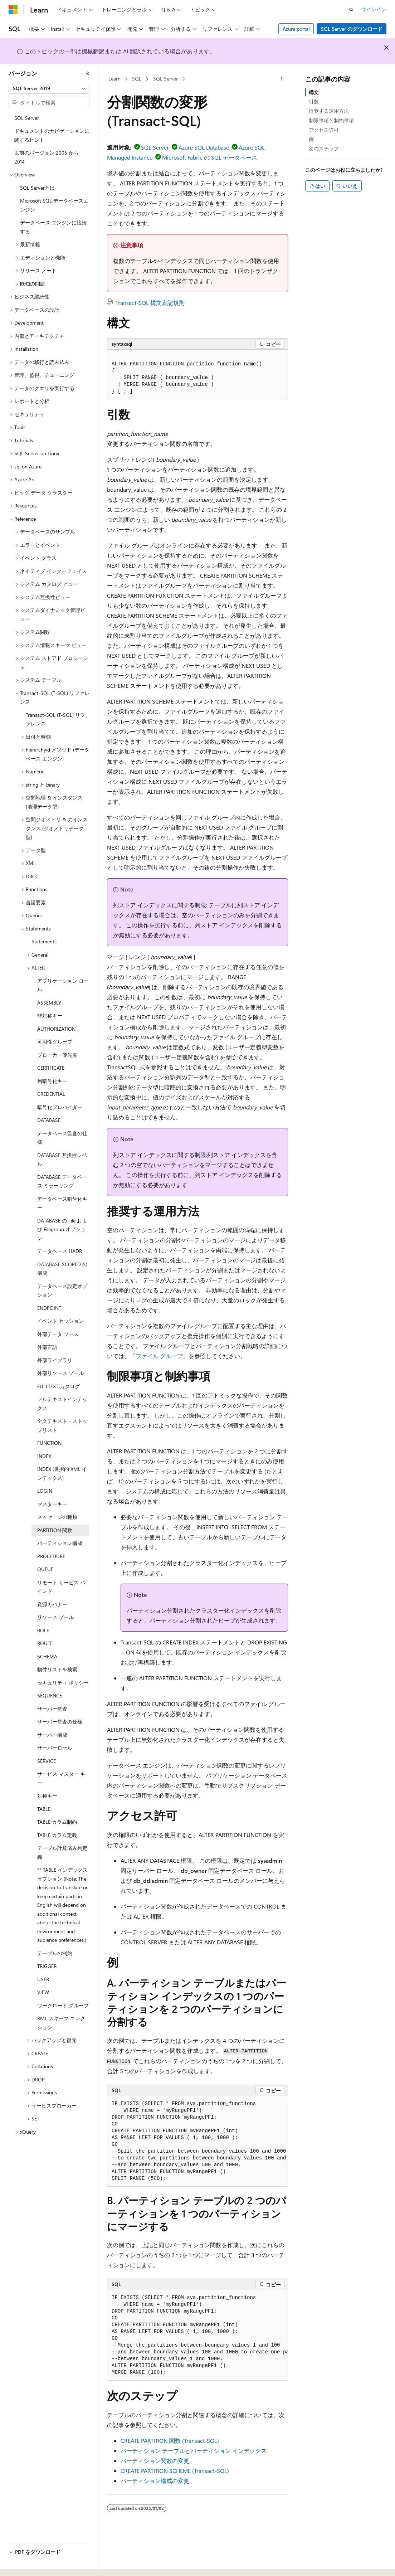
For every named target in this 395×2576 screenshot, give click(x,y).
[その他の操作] (281, 79)
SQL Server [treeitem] (26, 118)
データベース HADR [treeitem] (59, 1251)
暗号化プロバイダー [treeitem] (59, 1107)
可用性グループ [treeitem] (54, 1041)
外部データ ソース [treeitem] (58, 1334)
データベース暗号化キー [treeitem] (62, 1203)
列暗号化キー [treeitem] (52, 1081)
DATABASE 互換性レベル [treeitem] (62, 1159)
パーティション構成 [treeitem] (59, 1543)
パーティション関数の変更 (155, 2460)
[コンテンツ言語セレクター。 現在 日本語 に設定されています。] (23, 2564)
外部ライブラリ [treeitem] (54, 1360)
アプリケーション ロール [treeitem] (63, 985)
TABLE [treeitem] (43, 1808)
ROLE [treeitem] (43, 1630)
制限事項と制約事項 (331, 120)
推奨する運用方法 (329, 110)
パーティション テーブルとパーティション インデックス (194, 2450)
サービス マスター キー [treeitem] (61, 1778)
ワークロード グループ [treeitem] (63, 2005)
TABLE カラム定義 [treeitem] (57, 1835)
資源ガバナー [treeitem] (52, 1604)
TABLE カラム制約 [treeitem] (57, 1821)
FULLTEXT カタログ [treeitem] (58, 1386)
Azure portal (296, 28)
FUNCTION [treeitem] (49, 1442)
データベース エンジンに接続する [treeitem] (53, 227)
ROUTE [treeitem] (45, 1643)
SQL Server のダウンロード (351, 28)
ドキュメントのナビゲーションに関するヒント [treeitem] (51, 135)
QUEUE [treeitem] (45, 1569)
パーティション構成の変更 (155, 2480)
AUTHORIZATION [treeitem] (56, 1028)
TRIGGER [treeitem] (47, 1966)
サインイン (373, 9)
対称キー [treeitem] (47, 1795)
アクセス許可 (324, 129)
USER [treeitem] (43, 1979)
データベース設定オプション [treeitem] (62, 1290)
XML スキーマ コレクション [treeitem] (61, 2023)
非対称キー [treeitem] (49, 1015)
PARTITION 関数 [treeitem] (54, 1530)
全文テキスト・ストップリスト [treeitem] (62, 1425)
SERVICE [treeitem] (46, 1761)
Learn (114, 78)
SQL (136, 78)
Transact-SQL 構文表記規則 (150, 302)
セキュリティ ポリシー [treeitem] (63, 1682)
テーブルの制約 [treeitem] (54, 1953)
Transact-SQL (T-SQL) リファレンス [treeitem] (55, 719)
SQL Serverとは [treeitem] (37, 187)
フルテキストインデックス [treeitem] (62, 1403)
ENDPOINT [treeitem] (49, 1307)
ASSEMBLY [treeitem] (49, 1002)
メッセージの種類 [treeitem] (57, 1516)
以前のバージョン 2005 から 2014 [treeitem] (46, 157)
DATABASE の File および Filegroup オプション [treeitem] (62, 1229)
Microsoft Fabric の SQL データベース (209, 157)
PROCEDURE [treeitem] (51, 1556)
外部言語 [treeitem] (47, 1346)
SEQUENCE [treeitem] (49, 1695)
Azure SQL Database (204, 147)
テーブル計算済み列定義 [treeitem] (62, 1852)
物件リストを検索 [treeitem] (57, 1669)
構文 (314, 92)
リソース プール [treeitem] (55, 1617)
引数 (314, 101)
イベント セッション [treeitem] (60, 1320)
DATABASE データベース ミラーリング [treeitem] (62, 1181)
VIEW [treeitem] (43, 1992)
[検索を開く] (351, 9)
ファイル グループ (159, 1356)
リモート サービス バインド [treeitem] (61, 1587)
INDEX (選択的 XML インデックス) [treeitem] (62, 1473)
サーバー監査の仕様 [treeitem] (59, 1721)
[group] (197, 2141)
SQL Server (165, 78)
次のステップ (324, 148)
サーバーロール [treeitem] (54, 1747)
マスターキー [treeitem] (52, 1504)
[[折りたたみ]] (87, 73)
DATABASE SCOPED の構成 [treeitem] (62, 1269)
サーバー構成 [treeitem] (52, 1734)
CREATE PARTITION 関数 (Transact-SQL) (170, 2440)
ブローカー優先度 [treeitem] (57, 1054)
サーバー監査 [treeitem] (52, 1708)
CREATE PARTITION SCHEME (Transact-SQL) (175, 2470)
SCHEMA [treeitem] (47, 1656)
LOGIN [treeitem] (44, 1490)
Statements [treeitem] (44, 941)
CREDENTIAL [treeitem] (51, 1093)
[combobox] (49, 88)
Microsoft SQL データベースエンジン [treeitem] (54, 205)
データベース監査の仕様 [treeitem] (62, 1138)
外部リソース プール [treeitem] (60, 1373)
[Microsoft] (13, 9)
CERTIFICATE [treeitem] (50, 1067)
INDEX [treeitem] (44, 1456)
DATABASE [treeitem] (48, 1120)
